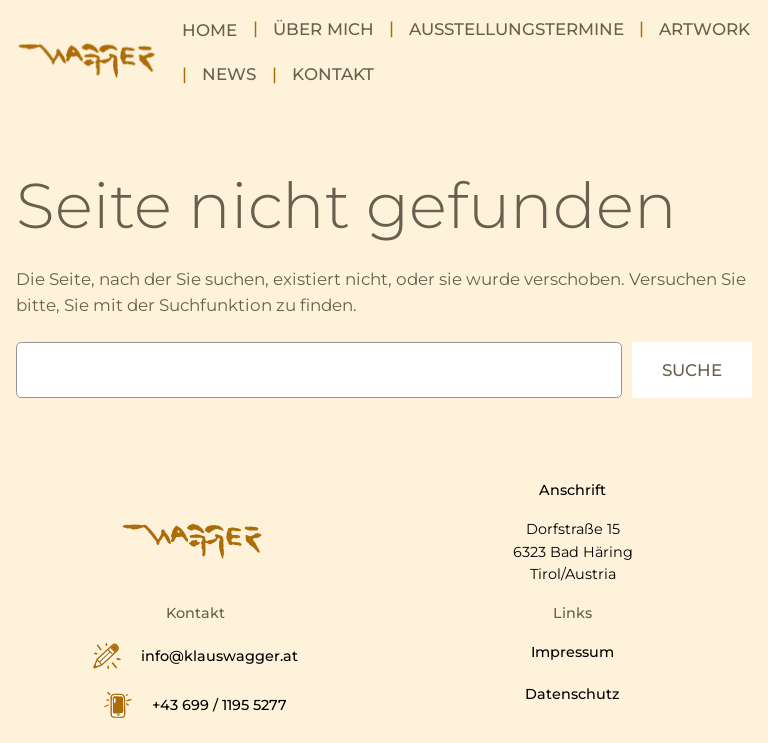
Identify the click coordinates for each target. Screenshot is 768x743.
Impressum (572, 652)
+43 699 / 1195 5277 (219, 705)
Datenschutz (572, 694)
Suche (692, 370)
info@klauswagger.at (219, 656)
